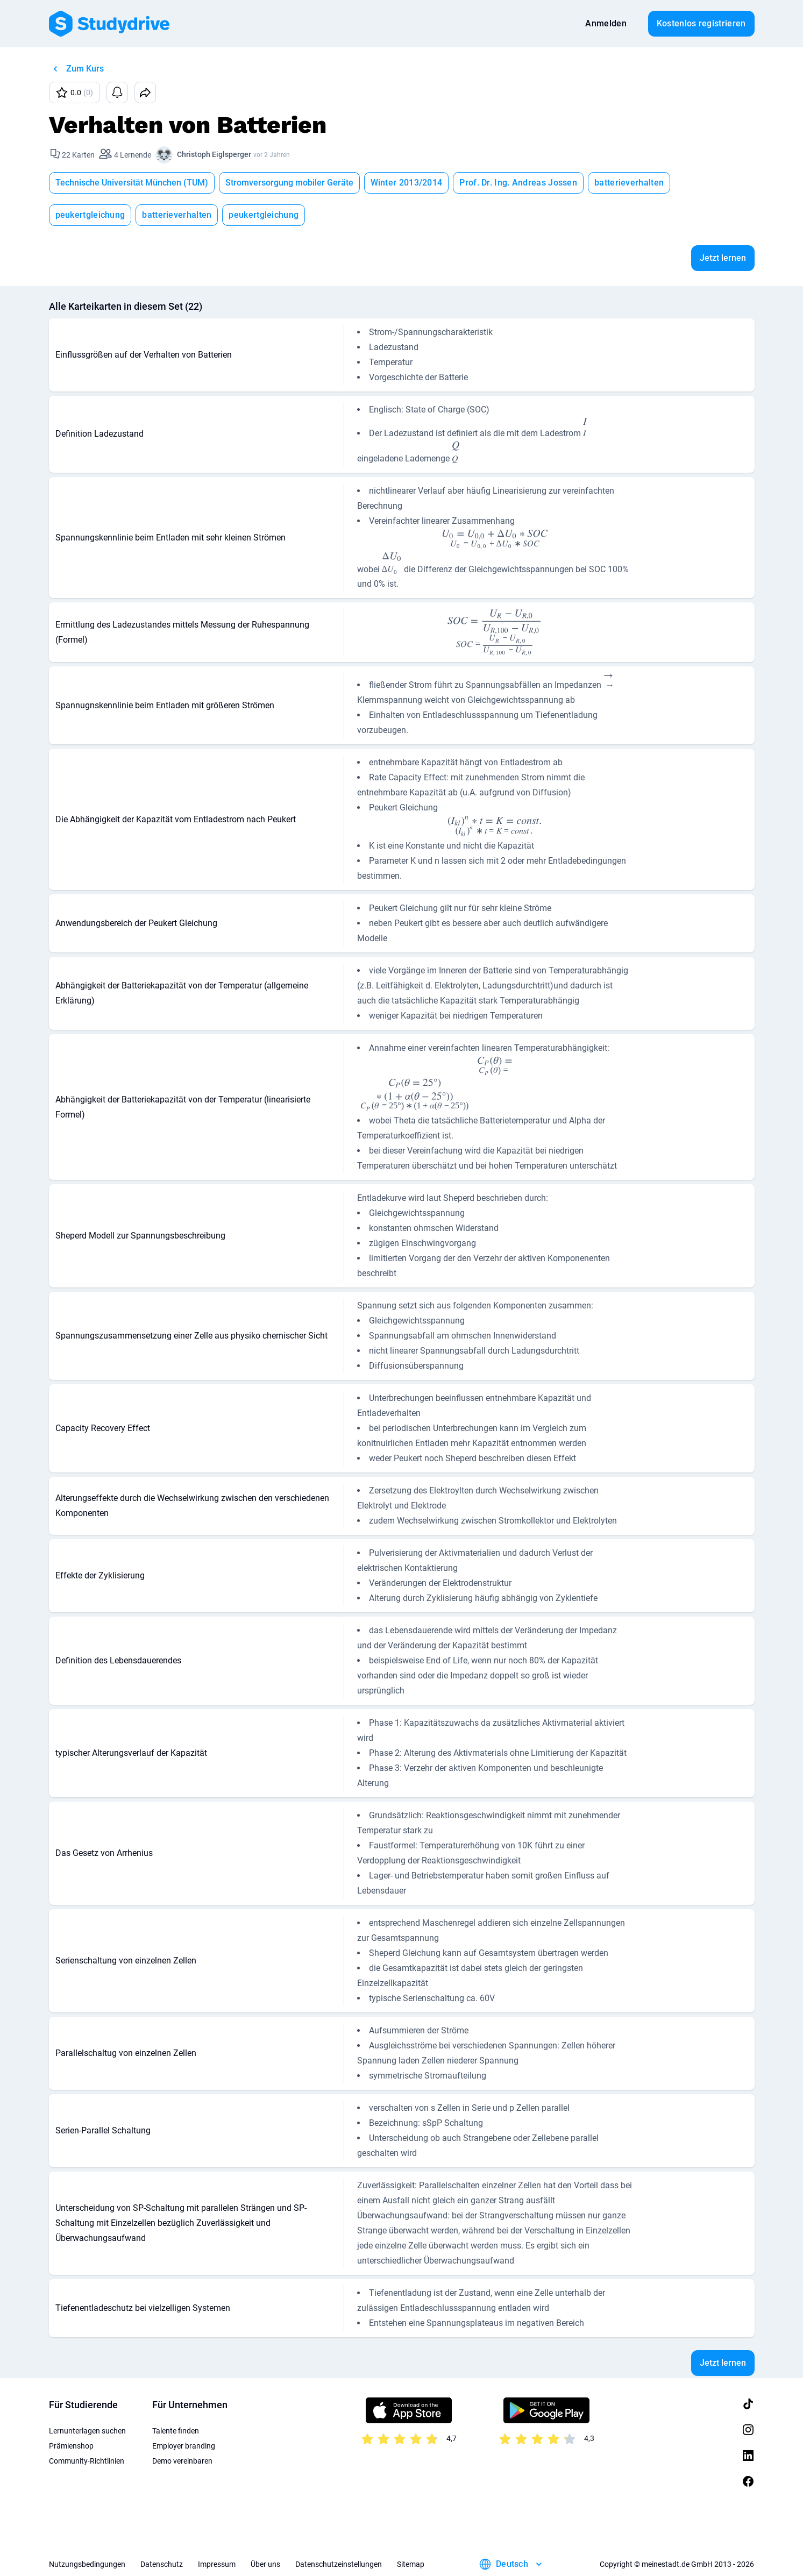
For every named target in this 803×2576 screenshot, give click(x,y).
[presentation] (585, 429)
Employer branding (183, 2446)
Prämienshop (71, 2446)
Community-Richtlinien (86, 2461)
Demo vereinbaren (182, 2461)
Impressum (217, 2564)
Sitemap (410, 2564)
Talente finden (175, 2430)
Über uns (265, 2564)
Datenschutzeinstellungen (338, 2564)
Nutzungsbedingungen (87, 2564)
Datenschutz (161, 2564)
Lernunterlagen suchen (87, 2430)
